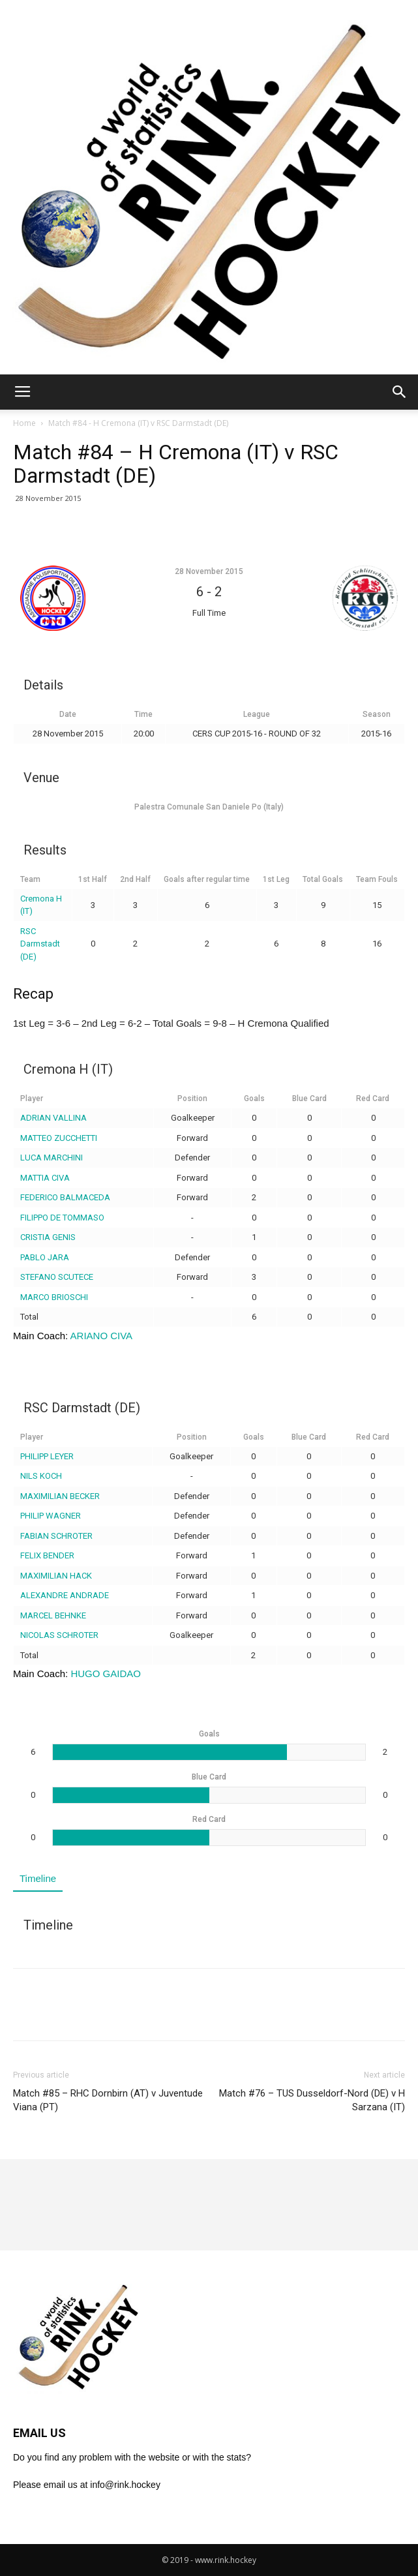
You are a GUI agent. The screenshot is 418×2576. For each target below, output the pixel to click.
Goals (254, 1098)
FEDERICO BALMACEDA (65, 1197)
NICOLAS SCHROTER (59, 1635)
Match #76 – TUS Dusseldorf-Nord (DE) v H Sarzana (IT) (312, 2100)
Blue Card (309, 1098)
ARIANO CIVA (101, 1335)
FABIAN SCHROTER (56, 1536)
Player (31, 1098)
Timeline (38, 1878)
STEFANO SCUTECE (56, 1277)
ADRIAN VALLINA (53, 1118)
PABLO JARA (44, 1257)
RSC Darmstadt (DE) (40, 944)
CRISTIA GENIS (48, 1237)
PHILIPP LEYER (47, 1456)
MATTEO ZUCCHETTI (58, 1138)
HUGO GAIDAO (105, 1673)
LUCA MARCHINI (51, 1157)
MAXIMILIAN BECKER (60, 1496)
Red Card (372, 1098)
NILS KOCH (41, 1476)
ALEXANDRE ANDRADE (64, 1595)
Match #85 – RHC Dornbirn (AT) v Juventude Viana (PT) (108, 2100)
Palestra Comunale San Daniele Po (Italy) (209, 806)
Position (192, 1098)
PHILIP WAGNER (50, 1516)
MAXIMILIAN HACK (56, 1576)
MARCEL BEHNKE (53, 1615)
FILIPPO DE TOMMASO (62, 1217)
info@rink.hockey (125, 2484)
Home (24, 423)
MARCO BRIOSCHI (54, 1297)
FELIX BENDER (47, 1555)
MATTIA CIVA (45, 1178)
